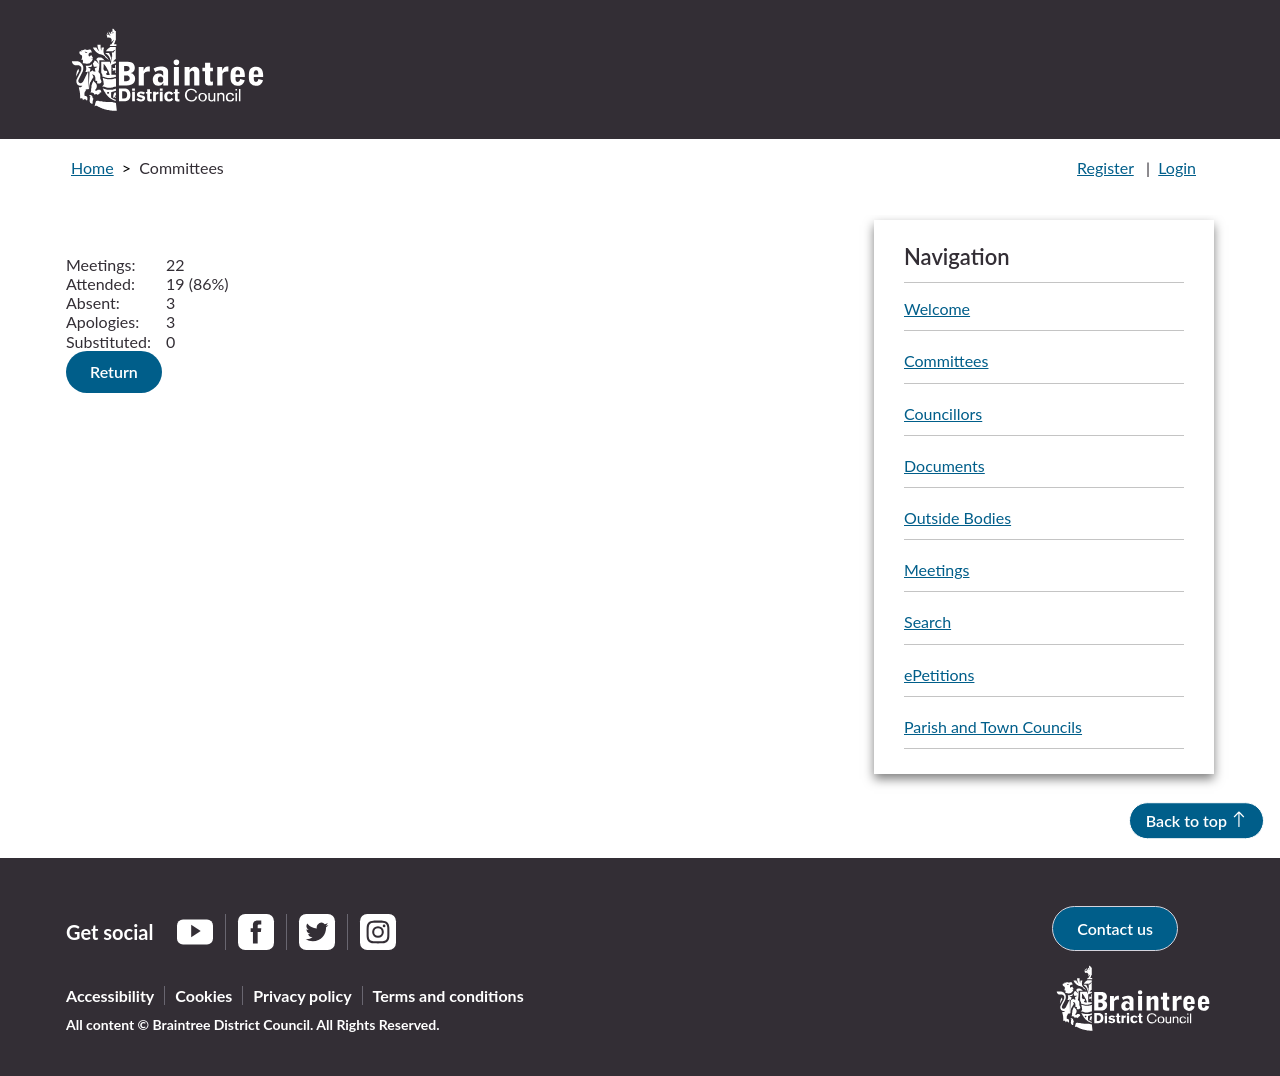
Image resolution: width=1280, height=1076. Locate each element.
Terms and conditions (448, 995)
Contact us (1115, 928)
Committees (946, 360)
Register (1105, 167)
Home (92, 167)
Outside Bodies (957, 517)
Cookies (203, 995)
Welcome (937, 308)
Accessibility (110, 995)
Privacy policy (302, 995)
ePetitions (939, 674)
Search (927, 621)
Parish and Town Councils (993, 726)
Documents (944, 465)
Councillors (943, 413)
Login (1177, 167)
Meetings (936, 569)
